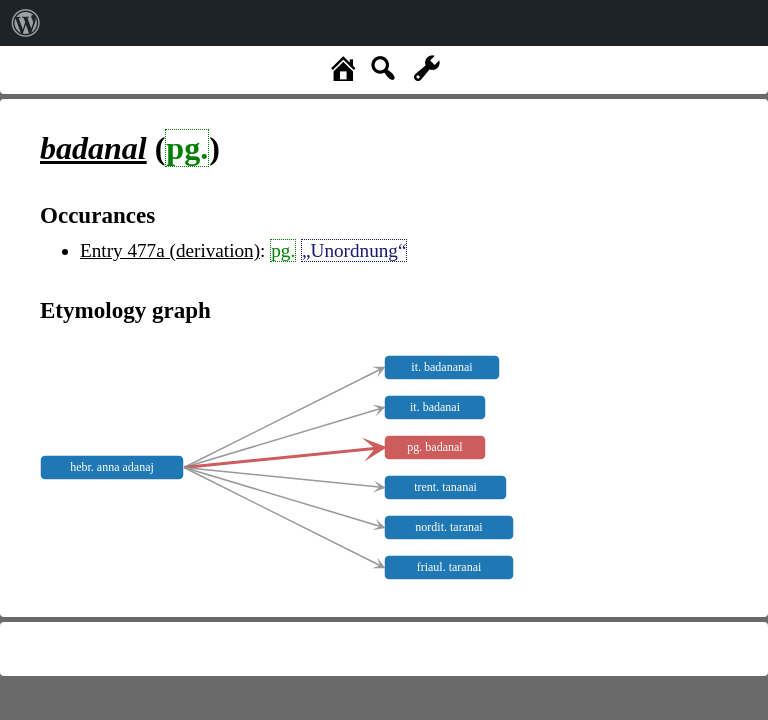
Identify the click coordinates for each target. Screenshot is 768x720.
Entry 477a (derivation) (170, 250)
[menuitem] (26, 23)
